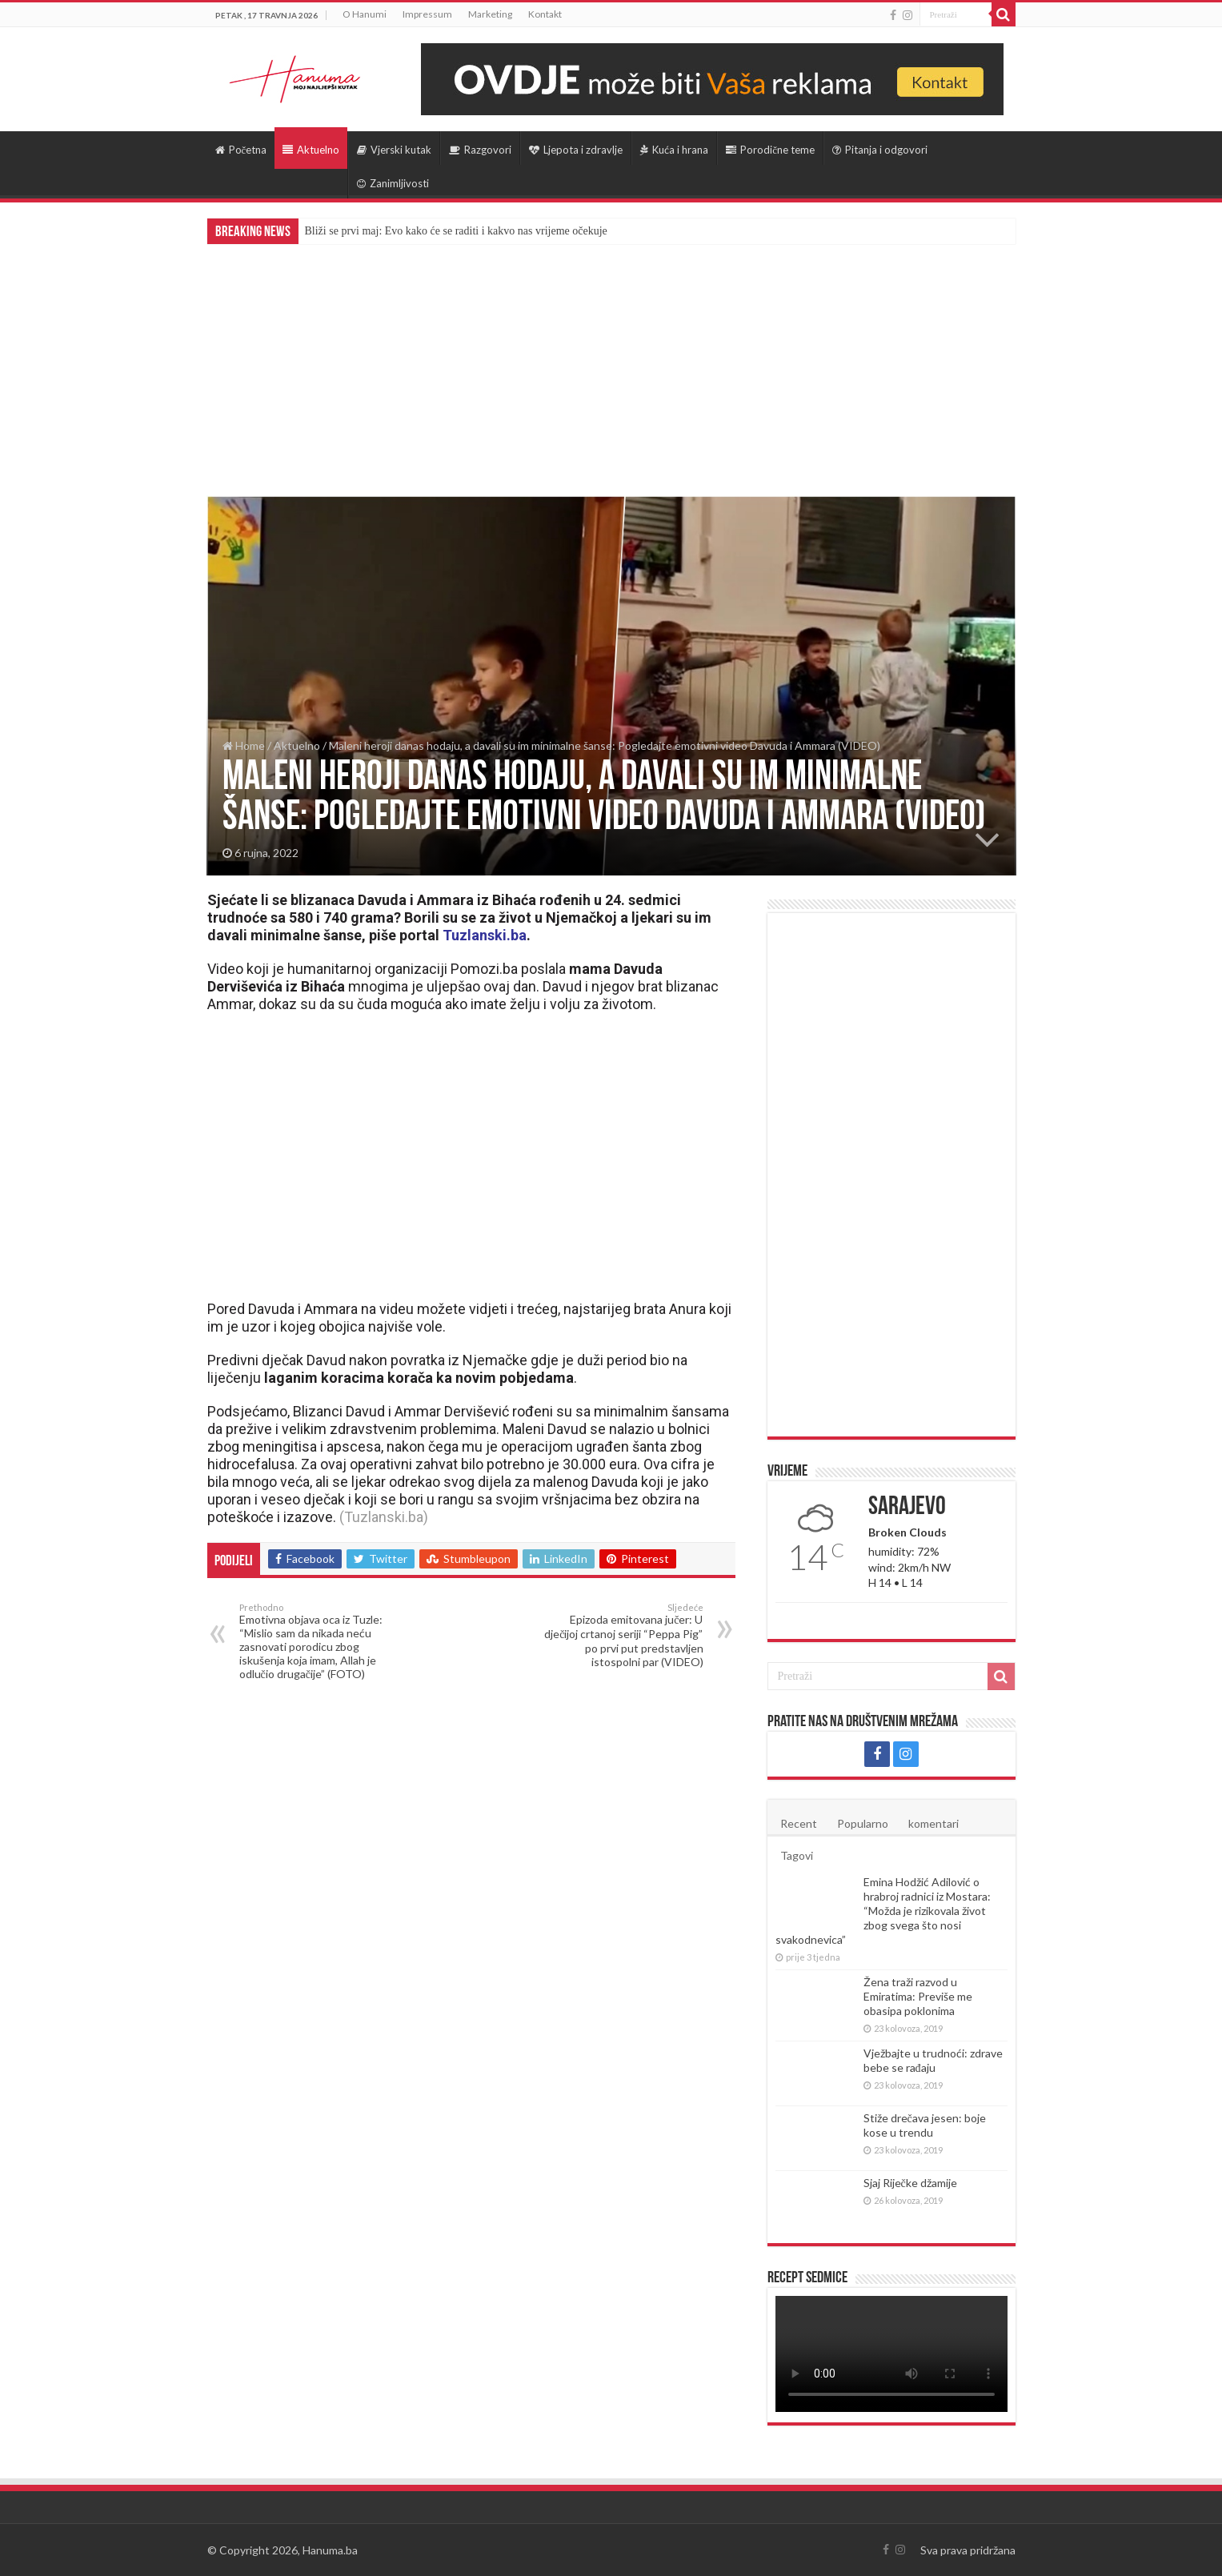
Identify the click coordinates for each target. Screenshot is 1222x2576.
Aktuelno (310, 149)
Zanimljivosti (393, 183)
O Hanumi (365, 14)
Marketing (490, 14)
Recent (798, 1823)
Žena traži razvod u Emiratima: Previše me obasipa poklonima (917, 1996)
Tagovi (796, 1855)
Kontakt (545, 14)
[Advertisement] (611, 364)
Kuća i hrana (674, 149)
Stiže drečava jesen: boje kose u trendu (924, 2125)
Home (243, 745)
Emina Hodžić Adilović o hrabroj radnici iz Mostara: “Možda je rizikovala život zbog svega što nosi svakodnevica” (883, 1910)
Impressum (427, 14)
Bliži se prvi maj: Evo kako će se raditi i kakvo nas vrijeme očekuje (456, 231)
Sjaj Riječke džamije (910, 2182)
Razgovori (480, 149)
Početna (241, 149)
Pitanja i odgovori (880, 149)
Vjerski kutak (394, 149)
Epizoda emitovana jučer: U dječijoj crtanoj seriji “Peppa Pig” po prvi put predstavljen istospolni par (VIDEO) (621, 1635)
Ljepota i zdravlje (576, 149)
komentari (933, 1823)
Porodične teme (770, 149)
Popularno (862, 1823)
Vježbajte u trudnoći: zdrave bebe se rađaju (933, 2060)
